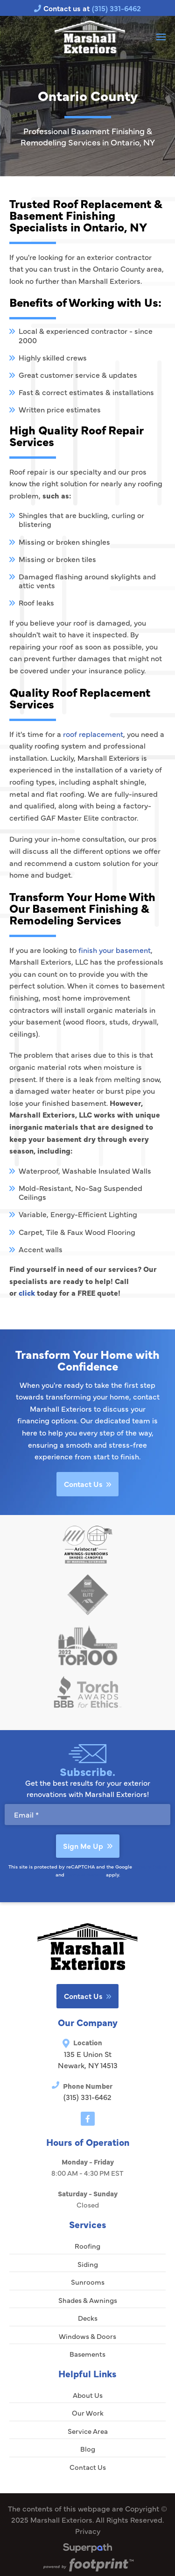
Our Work (88, 2412)
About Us (88, 2395)
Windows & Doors (87, 2336)
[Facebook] (88, 2119)
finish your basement (114, 950)
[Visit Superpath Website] (87, 2549)
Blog (87, 2448)
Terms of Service (85, 1874)
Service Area (88, 2431)
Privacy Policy (150, 1866)
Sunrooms (88, 2282)
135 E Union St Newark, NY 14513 (88, 2059)
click (27, 1292)
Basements (87, 2354)
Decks (88, 2318)
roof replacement (93, 734)
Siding (87, 2264)
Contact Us (87, 1484)
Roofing (87, 2246)
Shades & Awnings (87, 2300)
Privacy (87, 2530)
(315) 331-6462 (87, 2097)
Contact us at (87, 8)
